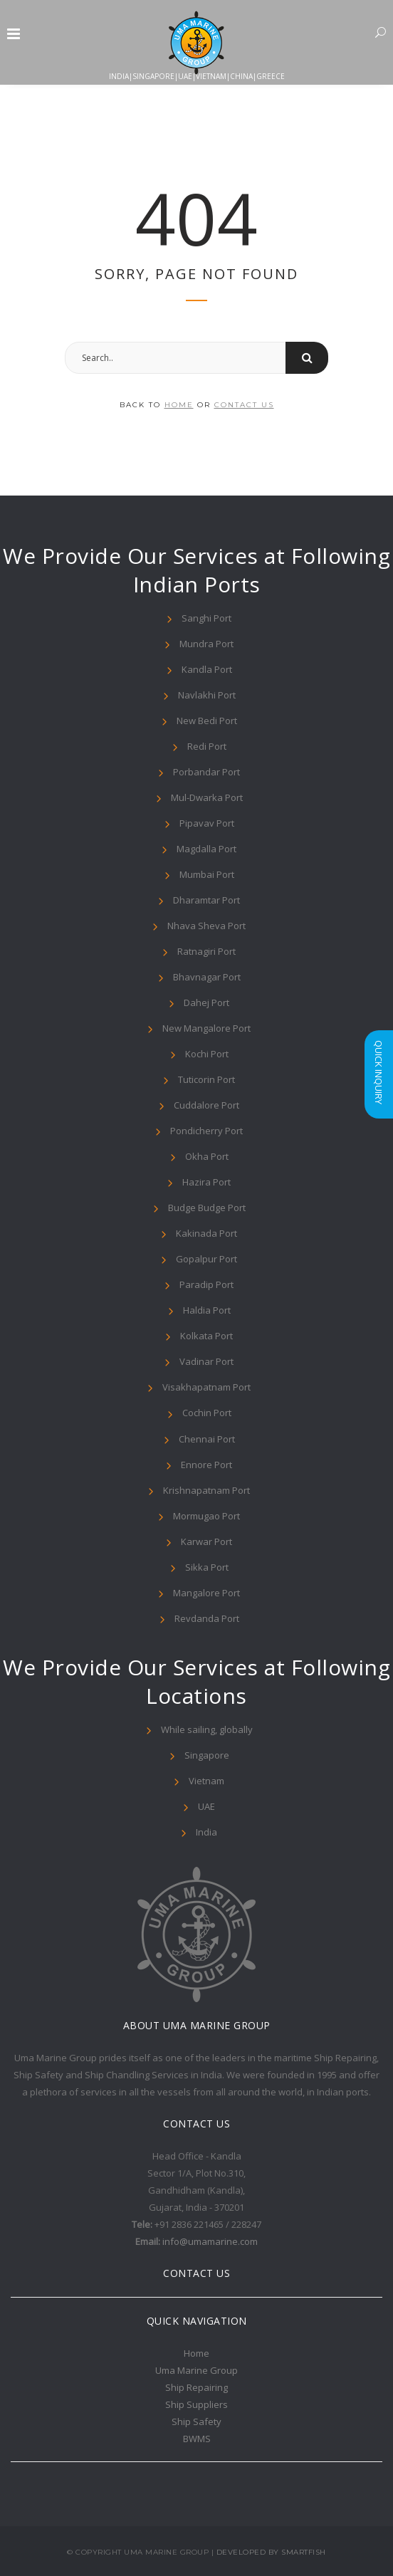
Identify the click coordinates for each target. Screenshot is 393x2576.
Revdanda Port (206, 1618)
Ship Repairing (196, 2387)
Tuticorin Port (206, 1079)
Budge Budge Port (207, 1207)
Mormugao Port (206, 1515)
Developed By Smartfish (271, 2552)
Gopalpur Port (206, 1258)
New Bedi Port (207, 720)
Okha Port (207, 1156)
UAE (206, 1806)
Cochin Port (206, 1412)
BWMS (197, 2438)
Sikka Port (207, 1567)
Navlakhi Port (207, 694)
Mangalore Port (206, 1592)
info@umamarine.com (210, 2241)
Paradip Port (206, 1284)
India (206, 1832)
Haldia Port (207, 1310)
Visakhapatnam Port (206, 1387)
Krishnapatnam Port (206, 1490)
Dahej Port (206, 1002)
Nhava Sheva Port (206, 925)
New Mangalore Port (206, 1028)
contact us (244, 404)
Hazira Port (206, 1182)
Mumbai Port (206, 874)
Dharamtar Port (206, 900)
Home (196, 2353)
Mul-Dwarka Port (207, 797)
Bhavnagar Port (207, 976)
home (179, 404)
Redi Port (206, 746)
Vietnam (206, 1780)
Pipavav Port (206, 823)
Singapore (206, 1755)
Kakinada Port (206, 1233)
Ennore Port (206, 1464)
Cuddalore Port (206, 1105)
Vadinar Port (206, 1361)
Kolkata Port (206, 1335)
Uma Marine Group (196, 2370)
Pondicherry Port (206, 1130)
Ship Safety (196, 2421)
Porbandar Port (206, 771)
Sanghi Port (206, 618)
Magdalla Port (206, 848)
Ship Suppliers (196, 2404)
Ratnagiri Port (206, 951)
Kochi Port (207, 1053)
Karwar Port (206, 1541)
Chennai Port (207, 1439)
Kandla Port (207, 669)
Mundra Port (206, 643)
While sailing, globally (207, 1729)
